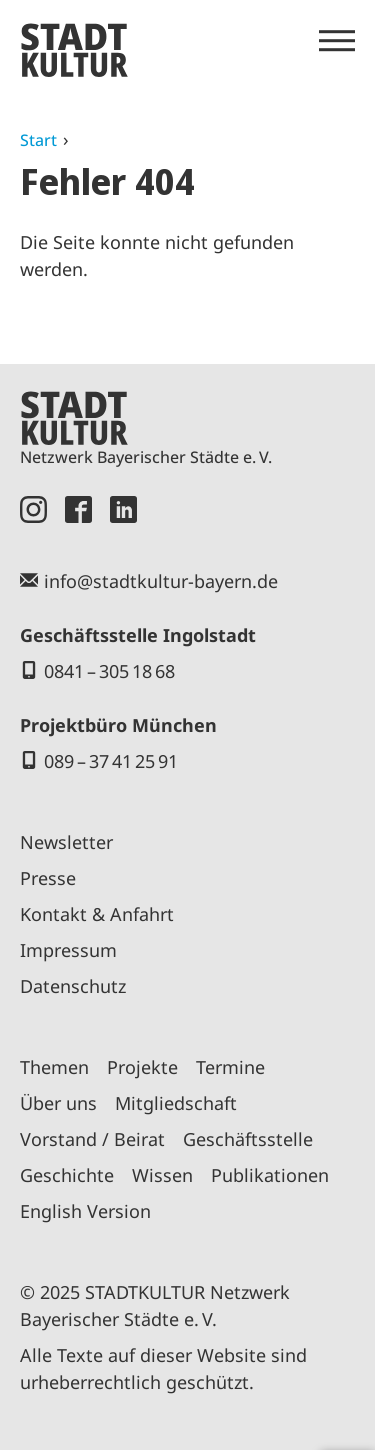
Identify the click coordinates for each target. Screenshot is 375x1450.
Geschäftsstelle (248, 1139)
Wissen (162, 1175)
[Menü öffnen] (337, 41)
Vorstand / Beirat (92, 1139)
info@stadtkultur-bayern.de (161, 581)
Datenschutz (73, 986)
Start (38, 140)
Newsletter (66, 842)
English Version (85, 1211)
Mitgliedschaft (176, 1103)
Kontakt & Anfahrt (97, 914)
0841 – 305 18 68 (109, 671)
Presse (48, 878)
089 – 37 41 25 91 (111, 761)
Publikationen (270, 1175)
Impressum (68, 950)
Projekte (142, 1067)
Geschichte (67, 1175)
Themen (54, 1067)
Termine (230, 1067)
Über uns (58, 1103)
